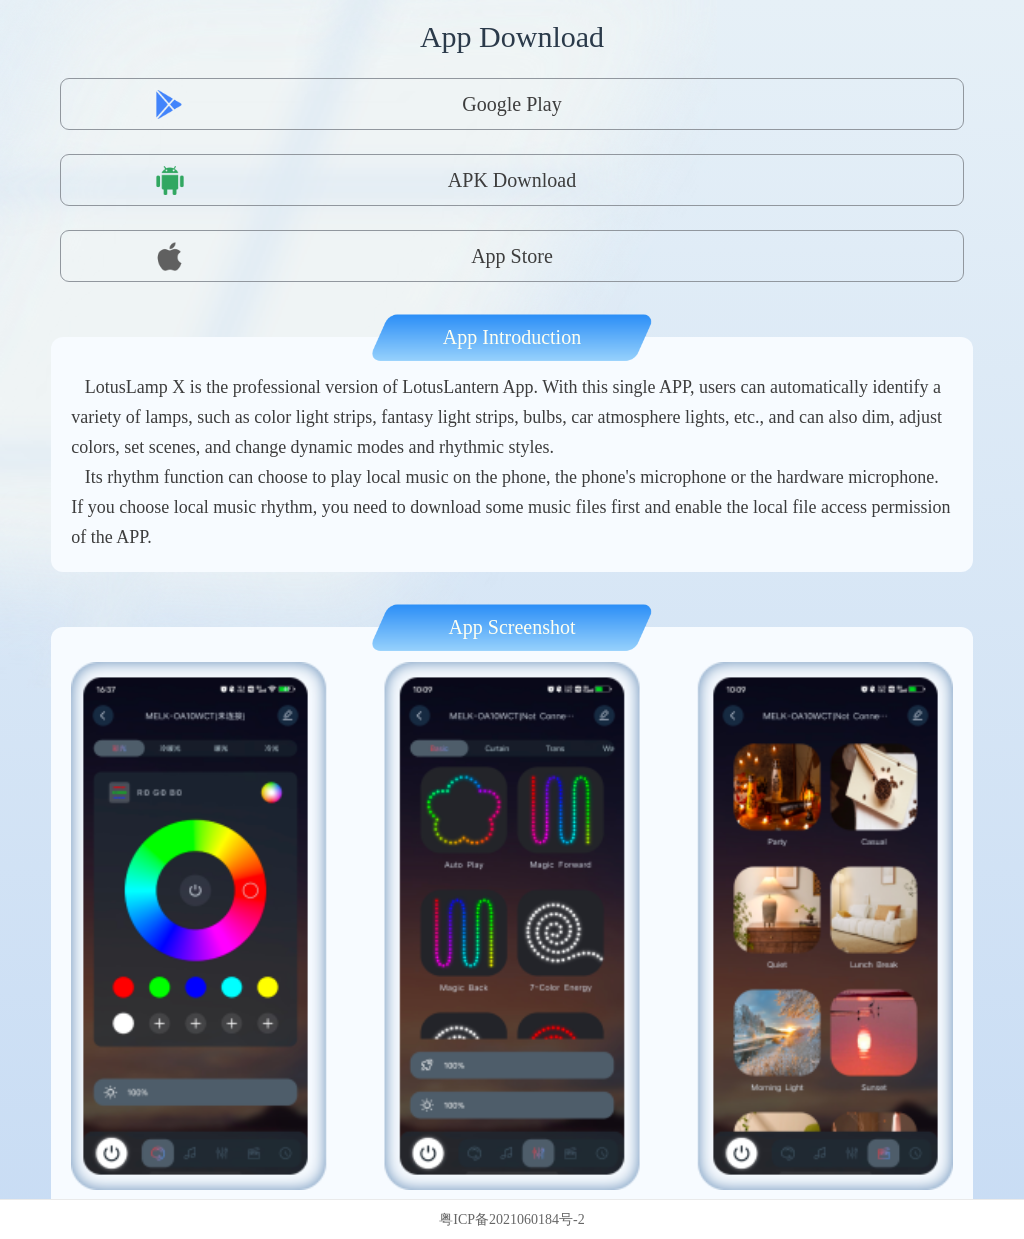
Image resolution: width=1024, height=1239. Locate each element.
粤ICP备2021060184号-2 (511, 1219)
